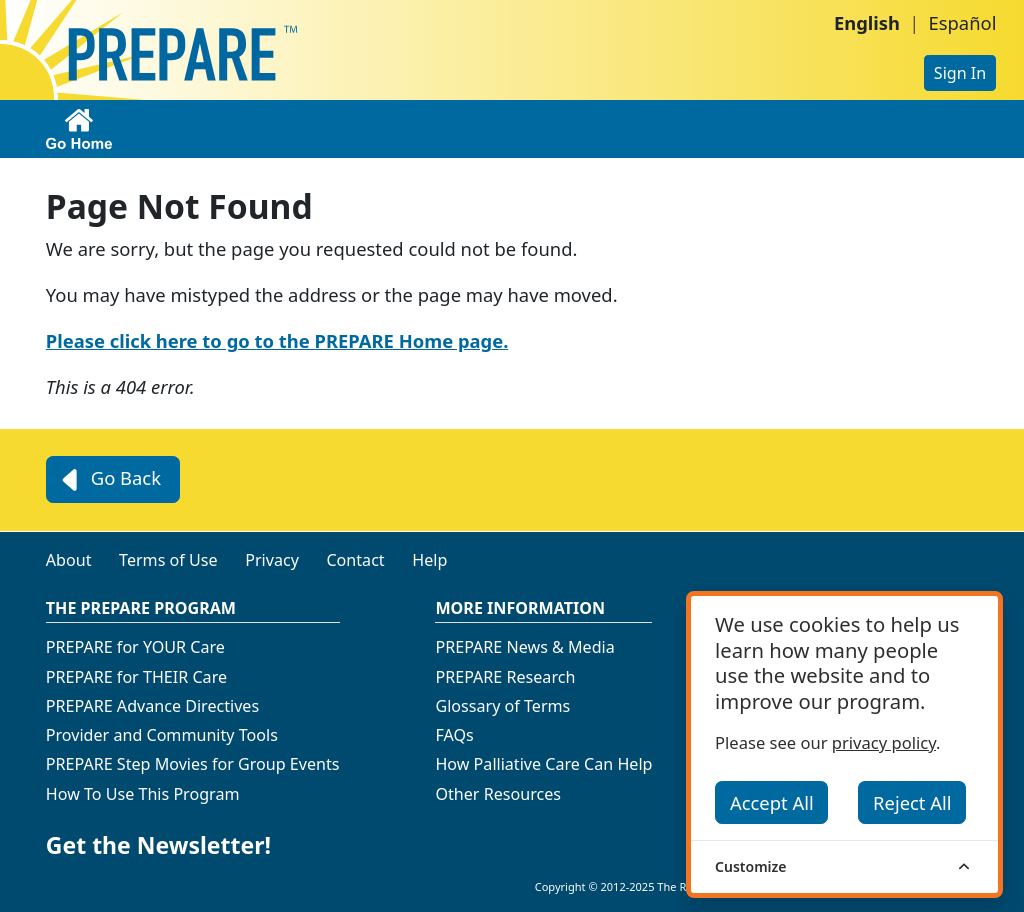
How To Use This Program (143, 794)
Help (429, 560)
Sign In (960, 73)
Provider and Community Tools (162, 735)
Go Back (108, 480)
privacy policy (884, 742)
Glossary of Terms (502, 706)
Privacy (272, 560)
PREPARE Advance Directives (152, 706)
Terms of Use (168, 560)
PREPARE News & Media (524, 647)
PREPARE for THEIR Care (136, 677)
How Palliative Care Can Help (543, 764)
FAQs (454, 735)
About (69, 560)
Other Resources (498, 794)
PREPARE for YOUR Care (135, 647)
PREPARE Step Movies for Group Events (193, 764)
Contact (355, 560)
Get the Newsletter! (158, 845)
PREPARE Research (505, 677)
